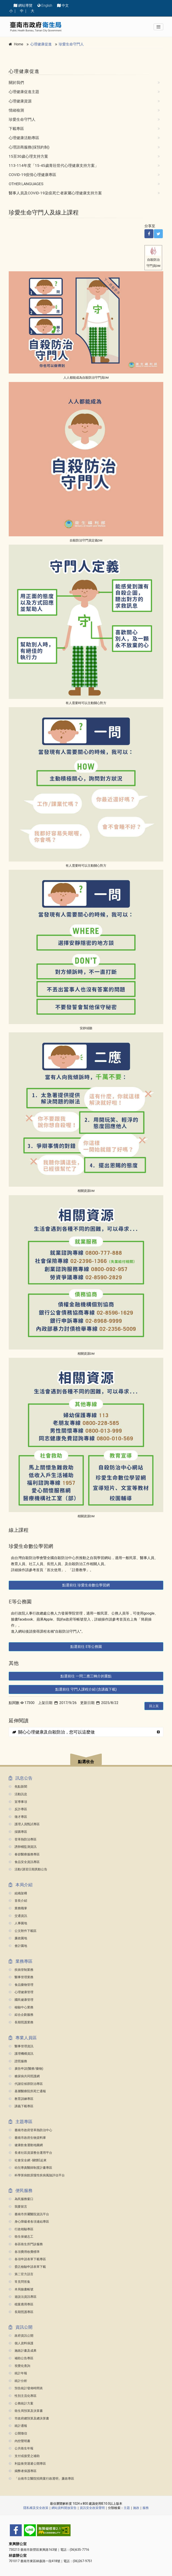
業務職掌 (18, 1908)
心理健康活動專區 (24, 138)
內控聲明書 (19, 2441)
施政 (136, 2508)
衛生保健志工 (21, 2237)
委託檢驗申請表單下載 (27, 2267)
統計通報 (18, 2426)
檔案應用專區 (21, 2304)
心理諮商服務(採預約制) (29, 147)
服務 (145, 2508)
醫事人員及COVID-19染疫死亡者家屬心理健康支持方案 (55, 193)
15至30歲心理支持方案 (28, 156)
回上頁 (154, 1706)
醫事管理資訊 (21, 2046)
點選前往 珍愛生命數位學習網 (86, 1585)
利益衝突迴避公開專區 (27, 2464)
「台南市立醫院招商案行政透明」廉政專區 (41, 2479)
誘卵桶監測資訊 (23, 1847)
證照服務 (18, 2061)
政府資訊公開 (21, 2336)
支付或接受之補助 (24, 2456)
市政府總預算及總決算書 (29, 2418)
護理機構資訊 (21, 2054)
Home (18, 44)
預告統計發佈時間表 (26, 2388)
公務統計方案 (21, 2403)
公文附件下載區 (23, 1931)
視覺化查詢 (19, 2366)
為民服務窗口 (21, 2199)
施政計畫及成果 (23, 2351)
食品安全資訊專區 (24, 1862)
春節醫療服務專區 (24, 1854)
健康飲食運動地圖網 (26, 2145)
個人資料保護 (21, 2343)
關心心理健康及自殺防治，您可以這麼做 (53, 1731)
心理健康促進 (41, 44)
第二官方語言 (21, 2274)
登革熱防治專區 (23, 1839)
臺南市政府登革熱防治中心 (30, 2130)
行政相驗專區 (21, 2229)
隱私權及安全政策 (35, 2508)
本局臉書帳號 (21, 2289)
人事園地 (18, 1923)
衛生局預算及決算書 (26, 2411)
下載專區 (16, 128)
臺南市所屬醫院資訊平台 (29, 2214)
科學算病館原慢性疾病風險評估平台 (37, 2175)
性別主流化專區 (23, 2396)
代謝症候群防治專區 (26, 2084)
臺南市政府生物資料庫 (27, 2138)
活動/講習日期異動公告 (28, 1869)
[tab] (86, 1732)
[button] (86, 1760)
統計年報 (18, 2373)
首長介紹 (18, 1901)
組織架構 (18, 1893)
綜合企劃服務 (21, 2015)
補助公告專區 (21, 2358)
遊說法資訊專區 (23, 2297)
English (46, 5)
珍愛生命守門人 (71, 44)
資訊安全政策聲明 (92, 2508)
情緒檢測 (16, 110)
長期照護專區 (21, 2312)
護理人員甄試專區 (24, 1824)
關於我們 (16, 82)
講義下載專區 (21, 2106)
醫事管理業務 (21, 1977)
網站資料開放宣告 (64, 2508)
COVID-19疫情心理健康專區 (32, 174)
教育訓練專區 (21, 2099)
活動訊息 (18, 1794)
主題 (127, 2508)
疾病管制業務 (21, 1970)
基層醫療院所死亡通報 (27, 2091)
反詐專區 (18, 1809)
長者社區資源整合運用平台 (30, 2153)
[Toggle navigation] (158, 26)
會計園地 (18, 1946)
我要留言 (18, 2207)
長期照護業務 (21, 2022)
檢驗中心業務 (21, 2007)
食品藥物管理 (21, 1985)
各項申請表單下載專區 (27, 2259)
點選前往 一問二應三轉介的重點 (86, 1676)
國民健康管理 (21, 2000)
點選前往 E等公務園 (86, 1646)
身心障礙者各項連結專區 (29, 2222)
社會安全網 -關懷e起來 (28, 2160)
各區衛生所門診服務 (26, 2244)
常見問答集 (19, 2282)
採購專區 (18, 1832)
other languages (26, 184)
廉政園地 (18, 1938)
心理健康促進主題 (24, 91)
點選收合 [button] (86, 1761)
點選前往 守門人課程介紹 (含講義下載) (86, 1689)
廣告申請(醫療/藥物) (26, 2069)
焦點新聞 (18, 1787)
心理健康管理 (21, 1992)
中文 (65, 5)
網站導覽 (25, 5)
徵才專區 (18, 1817)
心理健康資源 (20, 101)
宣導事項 (18, 1802)
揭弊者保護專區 (23, 2471)
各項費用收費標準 (24, 2252)
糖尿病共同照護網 (24, 2076)
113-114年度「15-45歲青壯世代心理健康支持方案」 (54, 165)
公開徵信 (18, 2433)
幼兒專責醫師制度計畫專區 (30, 2168)
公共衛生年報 (21, 2448)
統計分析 (18, 2381)
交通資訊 (18, 1916)
